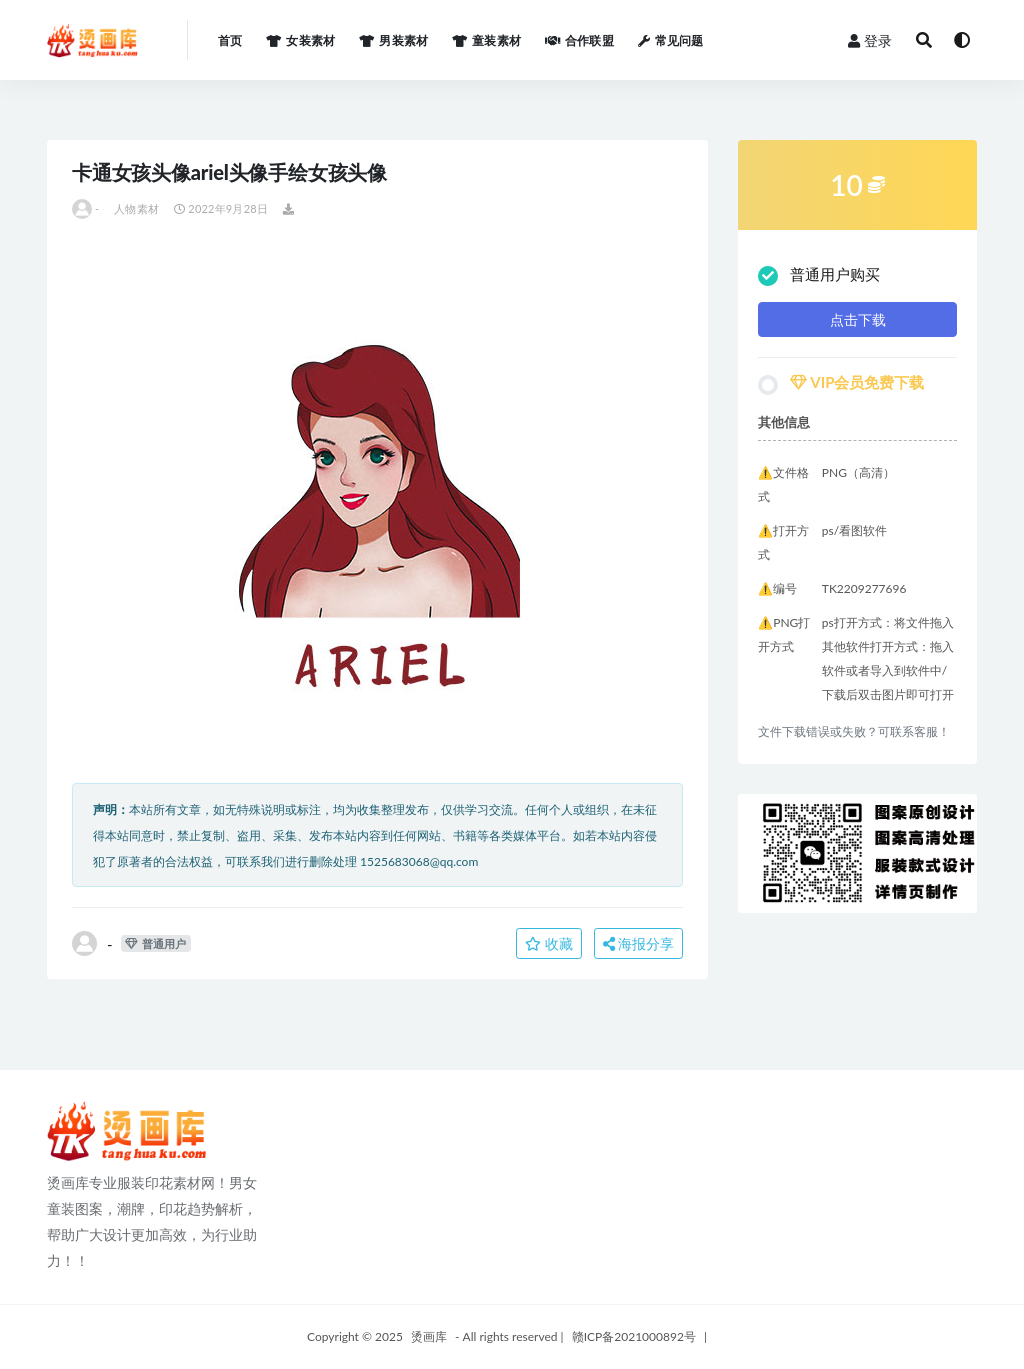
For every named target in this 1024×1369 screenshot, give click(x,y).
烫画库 (429, 1336)
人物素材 (136, 208)
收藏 (549, 943)
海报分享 (639, 943)
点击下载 (858, 319)
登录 (870, 40)
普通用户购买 (819, 275)
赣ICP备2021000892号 (634, 1336)
